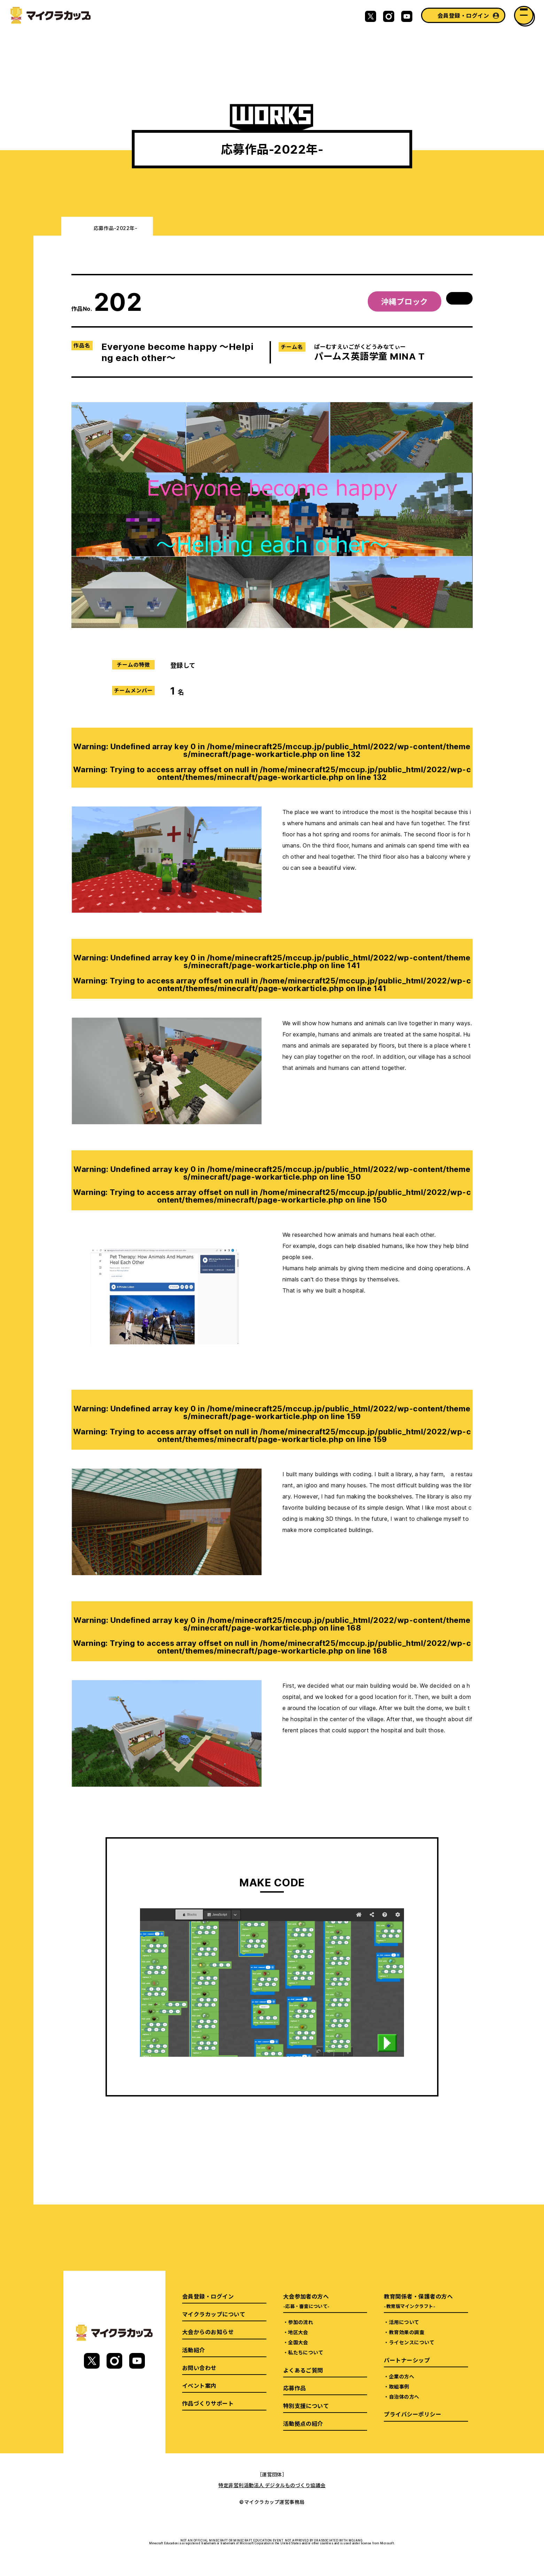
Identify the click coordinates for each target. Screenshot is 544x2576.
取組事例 (399, 2386)
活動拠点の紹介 (303, 2423)
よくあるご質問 (303, 2370)
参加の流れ (300, 2321)
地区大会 (298, 2332)
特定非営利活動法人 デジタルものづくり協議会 (272, 2485)
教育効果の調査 (406, 2332)
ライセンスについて (411, 2342)
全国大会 (298, 2342)
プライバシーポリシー (412, 2414)
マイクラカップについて (213, 2314)
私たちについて (305, 2352)
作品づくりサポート (208, 2403)
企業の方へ (401, 2376)
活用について (404, 2321)
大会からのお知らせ (208, 2332)
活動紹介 (193, 2350)
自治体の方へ (404, 2396)
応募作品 (294, 2388)
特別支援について (306, 2405)
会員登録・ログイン (463, 15)
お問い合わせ (199, 2367)
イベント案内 (199, 2385)
